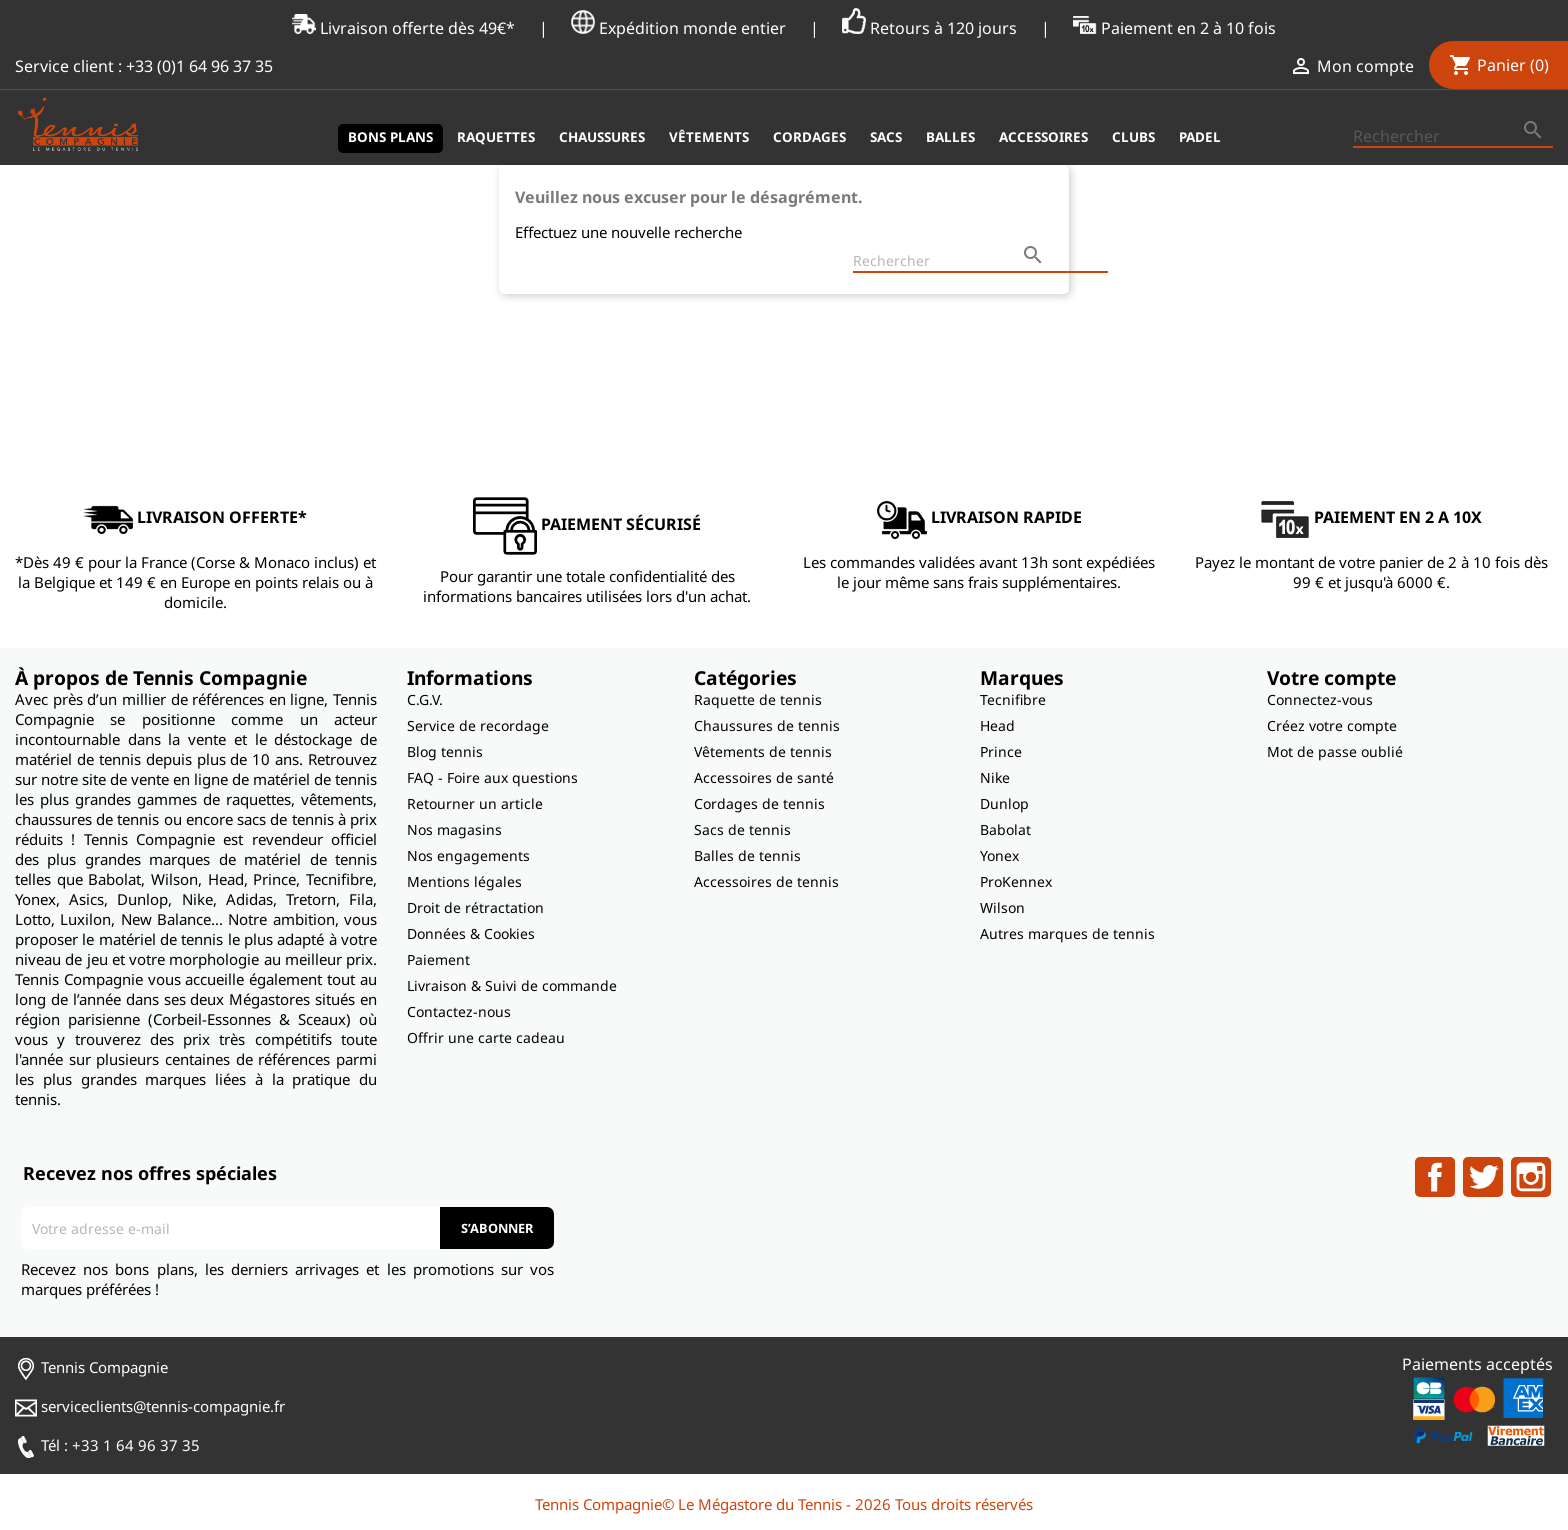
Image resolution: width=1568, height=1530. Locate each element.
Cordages (809, 137)
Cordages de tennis (759, 803)
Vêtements (709, 137)
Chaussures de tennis (767, 725)
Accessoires (1043, 137)
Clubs (1133, 137)
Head (997, 725)
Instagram (1531, 1177)
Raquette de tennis (758, 699)
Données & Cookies (471, 933)
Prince (1001, 751)
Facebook (1435, 1177)
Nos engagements (468, 855)
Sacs (886, 137)
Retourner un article (475, 803)
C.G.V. (425, 699)
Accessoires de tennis (766, 881)
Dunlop (1004, 803)
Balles (950, 137)
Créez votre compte (1332, 725)
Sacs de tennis (742, 829)
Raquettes (496, 137)
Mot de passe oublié (1335, 751)
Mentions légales (464, 881)
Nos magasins (454, 829)
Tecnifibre (1013, 699)
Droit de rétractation (475, 907)
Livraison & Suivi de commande (512, 985)
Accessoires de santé (764, 777)
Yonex (999, 855)
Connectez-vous (1320, 699)
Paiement (438, 959)
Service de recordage (478, 725)
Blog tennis (445, 751)
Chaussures (602, 137)
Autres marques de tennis (1067, 933)
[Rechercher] (1453, 137)
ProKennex (1016, 881)
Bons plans (390, 137)
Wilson (1002, 907)
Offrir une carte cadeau (486, 1037)
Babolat (1005, 829)
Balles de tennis (747, 855)
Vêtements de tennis (763, 751)
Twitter (1483, 1177)
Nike (995, 777)
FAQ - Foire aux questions (492, 777)
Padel (1200, 137)
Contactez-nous (459, 1011)
